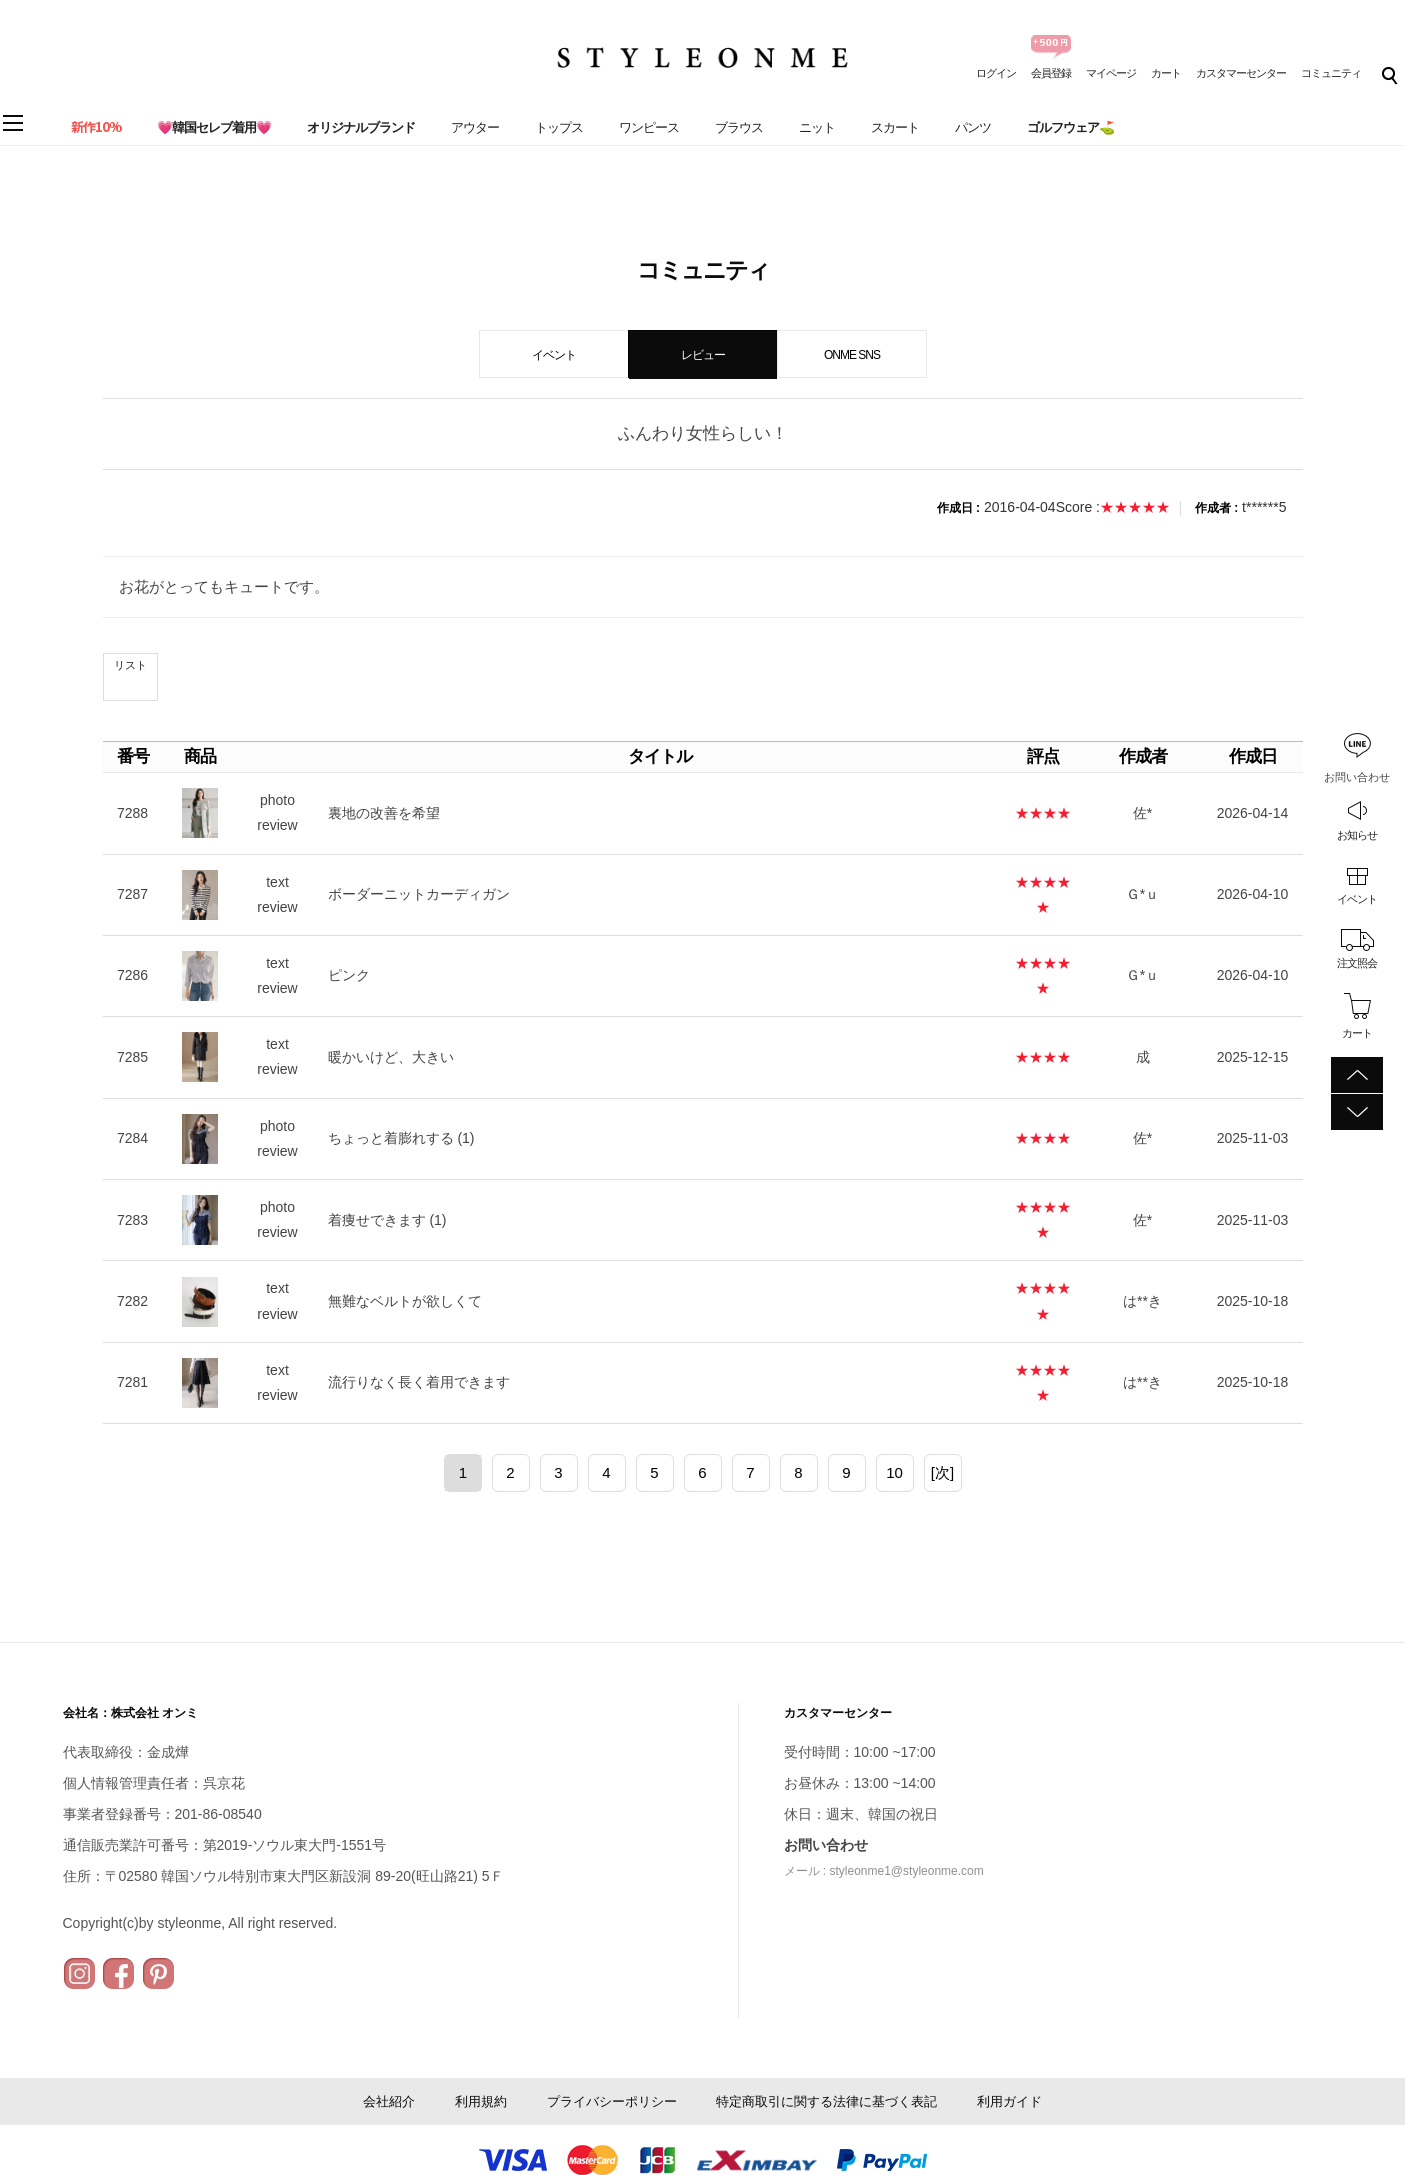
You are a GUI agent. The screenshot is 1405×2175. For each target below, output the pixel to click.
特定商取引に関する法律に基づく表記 (826, 2101)
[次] (942, 1472)
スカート (895, 127)
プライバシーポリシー (612, 2101)
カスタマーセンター (1241, 73)
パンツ (973, 127)
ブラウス (739, 127)
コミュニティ (1331, 73)
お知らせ (1357, 835)
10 (894, 1472)
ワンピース (649, 127)
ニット (817, 127)
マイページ (1111, 73)
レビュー (703, 355)
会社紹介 (389, 2101)
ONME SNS (852, 355)
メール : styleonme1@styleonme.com (884, 1871)
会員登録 (1051, 73)
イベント (1357, 899)
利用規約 (481, 2101)
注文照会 (1357, 963)
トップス (559, 127)
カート (1166, 73)
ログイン (996, 73)
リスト (130, 665)
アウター (475, 127)
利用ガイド (1009, 2101)
